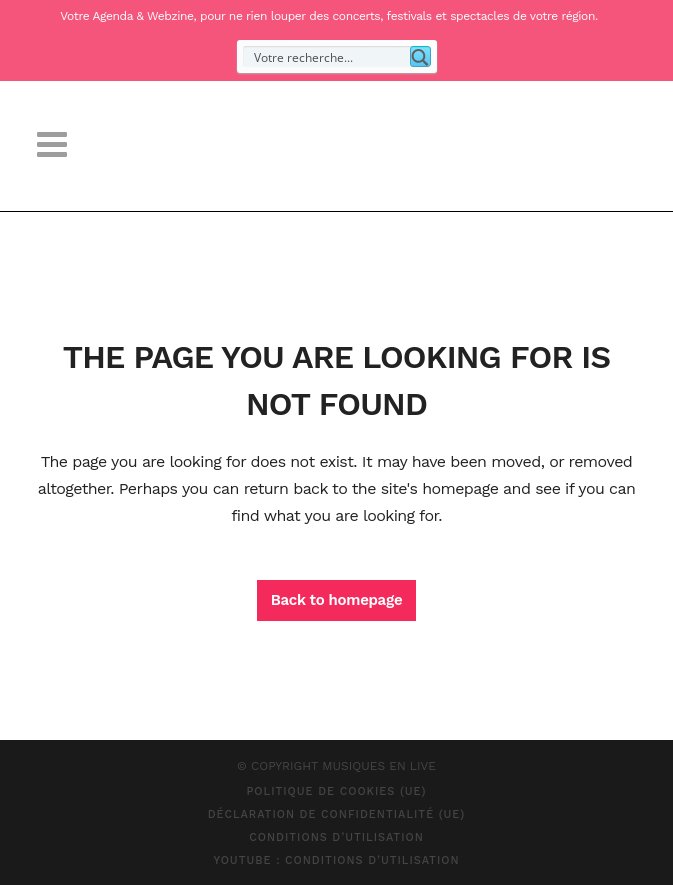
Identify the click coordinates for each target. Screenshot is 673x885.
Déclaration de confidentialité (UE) (337, 814)
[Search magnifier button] (420, 56)
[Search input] (327, 56)
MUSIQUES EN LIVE (379, 766)
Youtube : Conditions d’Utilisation (336, 860)
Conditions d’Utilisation (336, 837)
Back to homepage (337, 600)
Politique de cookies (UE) (336, 791)
